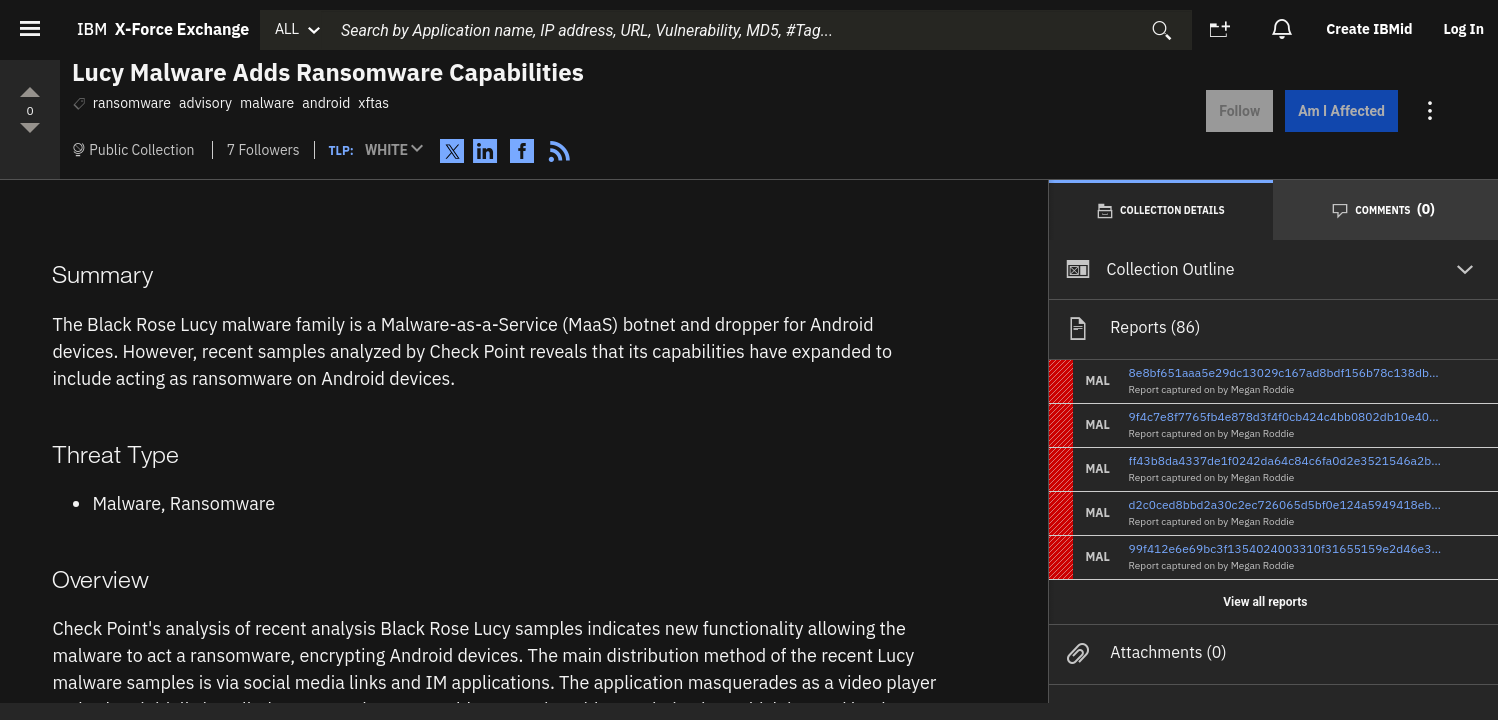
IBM (163, 29)
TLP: (341, 150)
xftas (373, 103)
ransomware (132, 103)
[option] (1370, 29)
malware (267, 103)
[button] (398, 151)
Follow (1237, 111)
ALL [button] (287, 29)
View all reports (1265, 601)
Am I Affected (1339, 111)
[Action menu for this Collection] (1429, 111)
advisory (205, 103)
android (326, 103)
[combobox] (756, 30)
